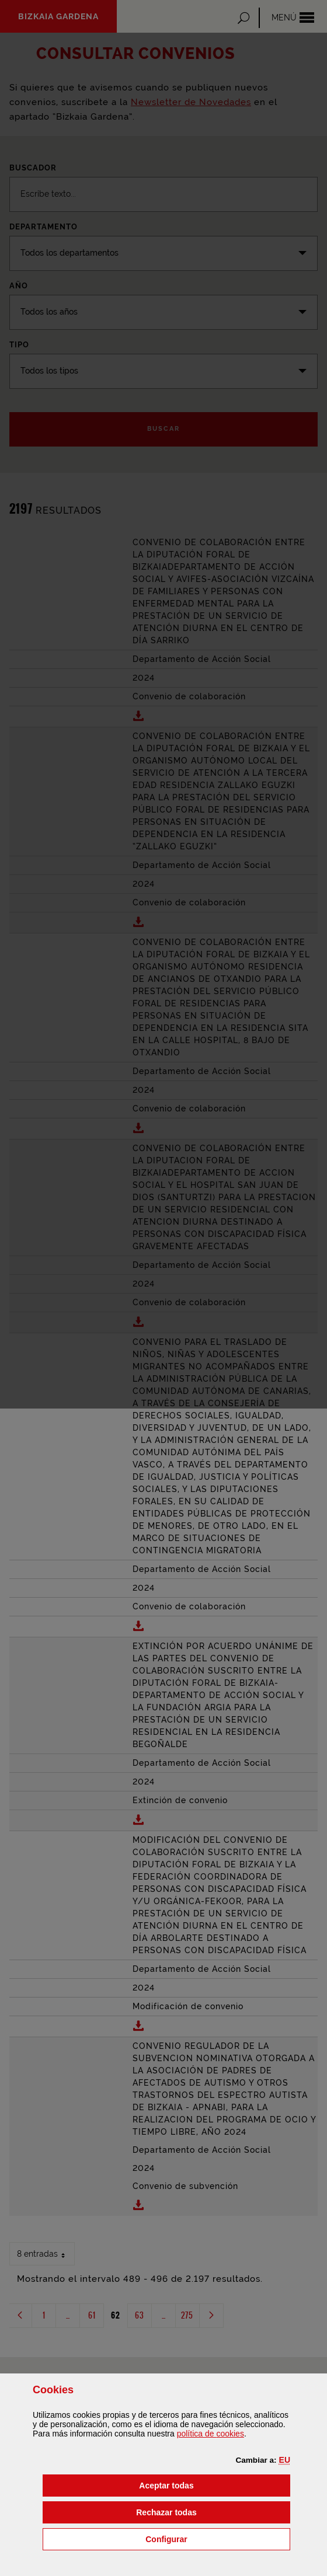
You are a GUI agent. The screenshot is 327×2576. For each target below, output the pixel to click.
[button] (284, 2460)
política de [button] (210, 2433)
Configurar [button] (217, 2538)
